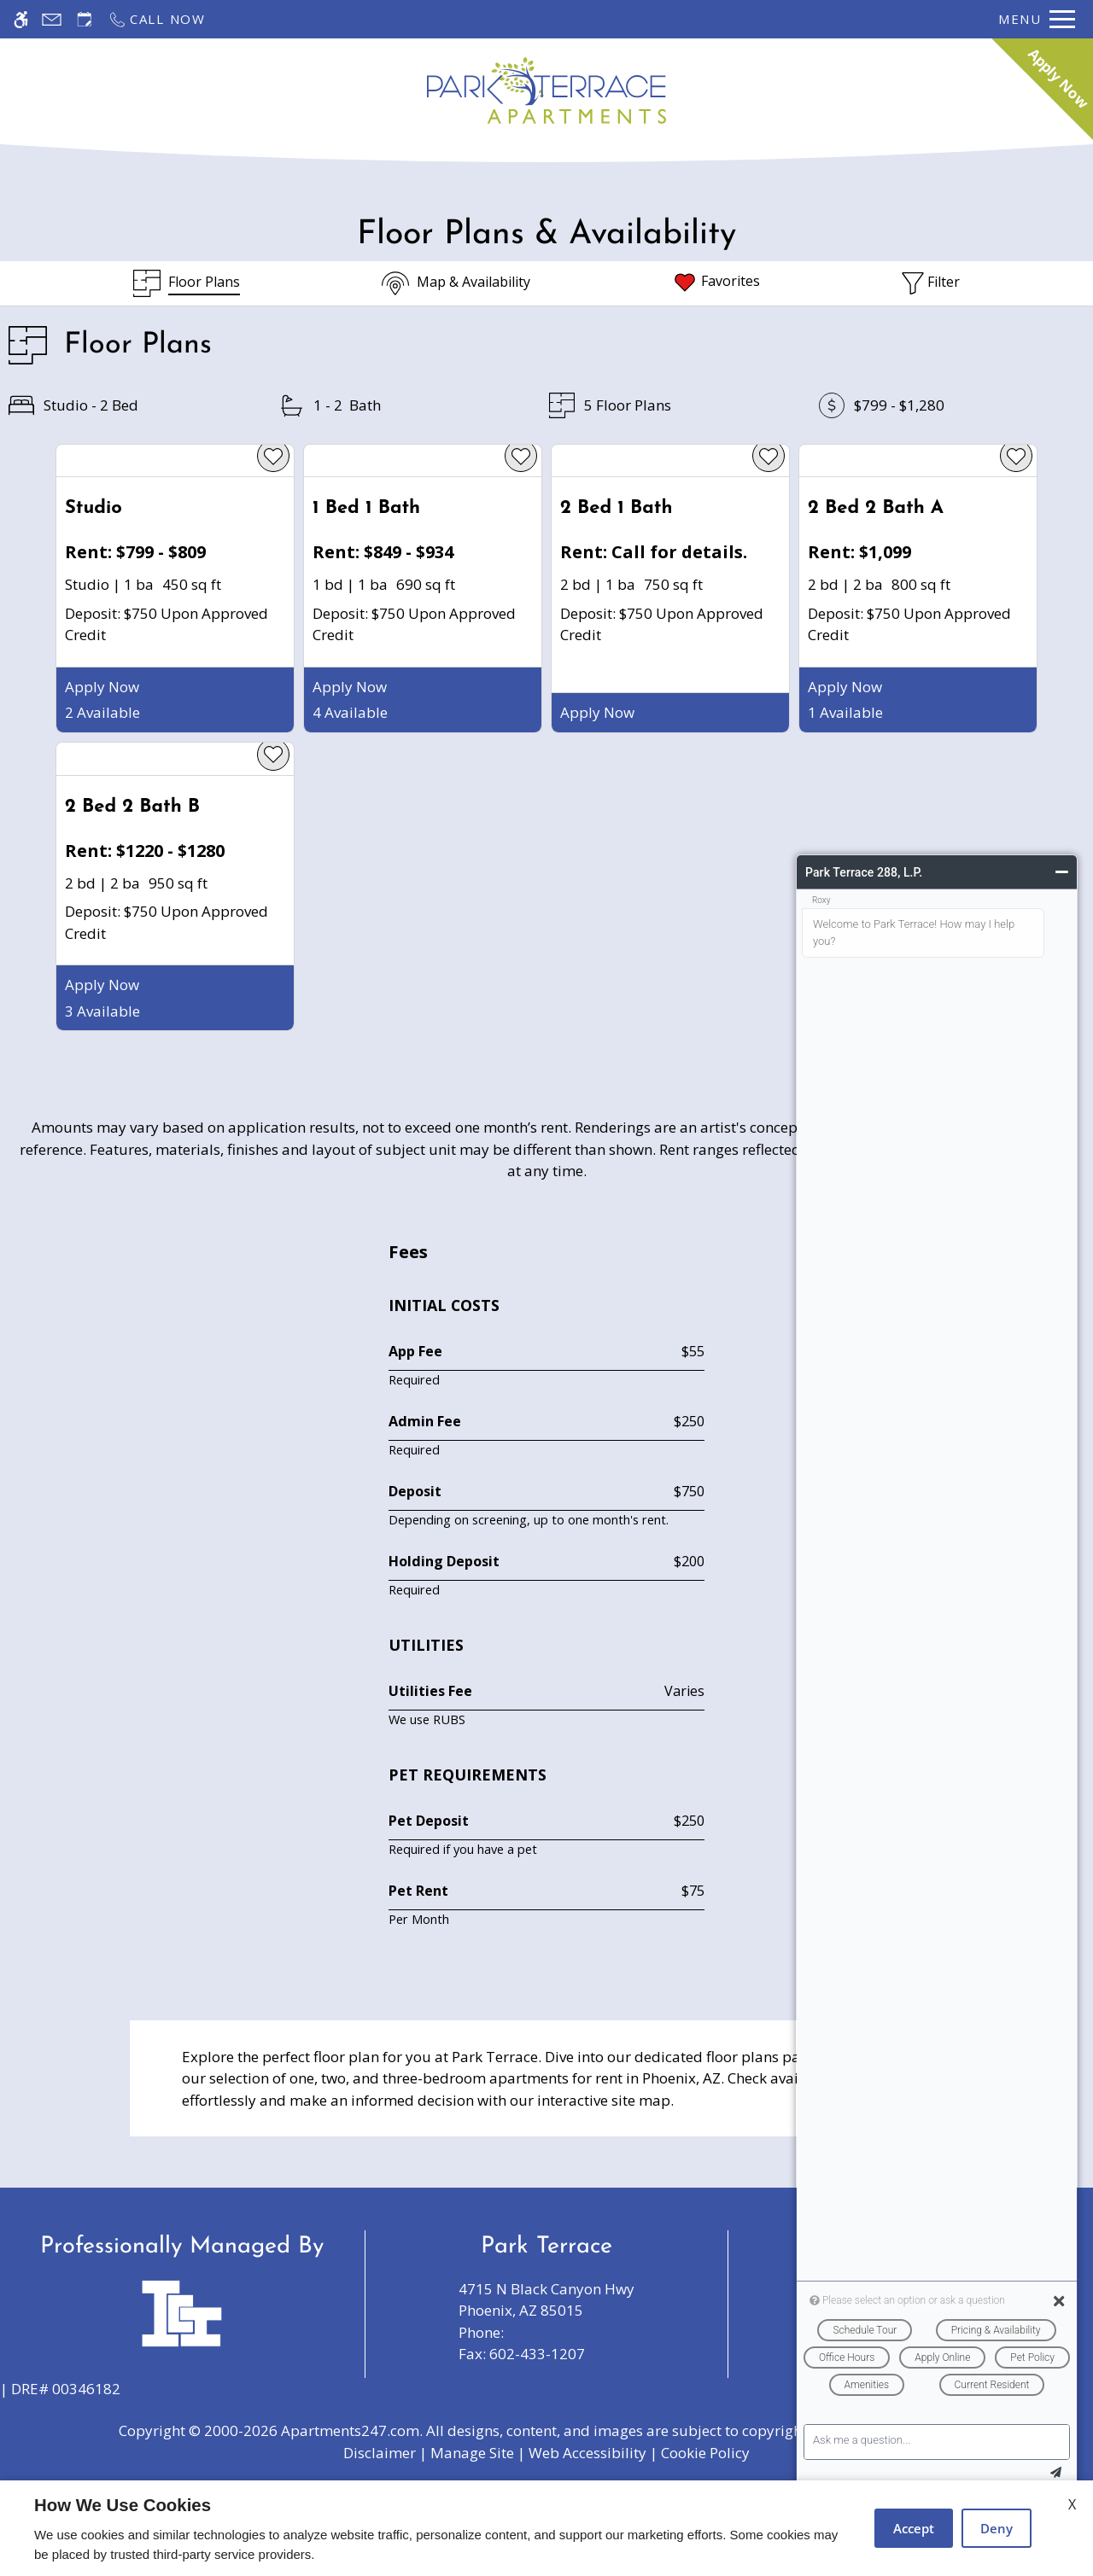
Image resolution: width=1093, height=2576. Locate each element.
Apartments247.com (350, 2430)
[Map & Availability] (456, 283)
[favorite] (273, 456)
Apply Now (102, 686)
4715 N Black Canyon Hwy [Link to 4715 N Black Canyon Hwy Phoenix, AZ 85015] (546, 2300)
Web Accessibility (587, 2452)
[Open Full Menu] (1036, 19)
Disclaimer (379, 2452)
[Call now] (157, 19)
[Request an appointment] (84, 19)
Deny (996, 2528)
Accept (913, 2528)
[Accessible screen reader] (21, 19)
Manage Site (472, 2452)
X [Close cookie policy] (1072, 2504)
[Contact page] (51, 19)
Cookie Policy (705, 2452)
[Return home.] (546, 90)
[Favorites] (716, 283)
